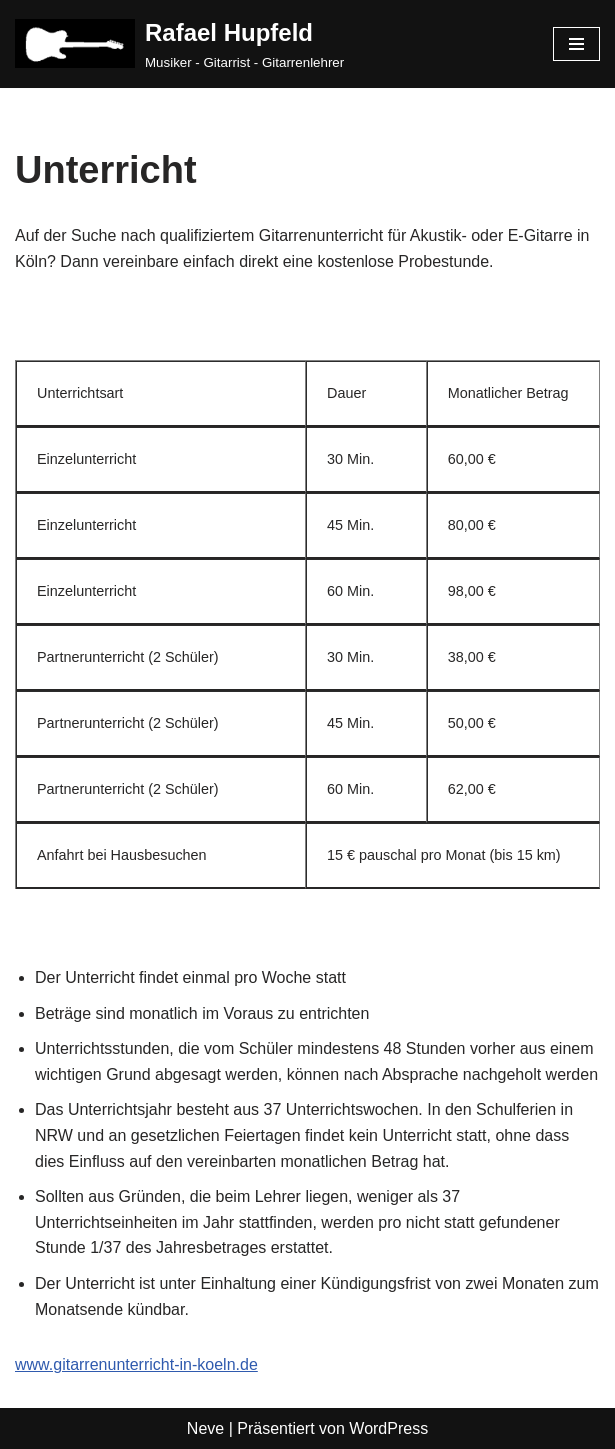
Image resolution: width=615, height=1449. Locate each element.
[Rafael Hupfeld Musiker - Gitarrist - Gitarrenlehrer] (179, 44)
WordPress (388, 1428)
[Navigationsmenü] (576, 44)
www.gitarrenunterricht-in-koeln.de (136, 1364)
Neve (205, 1428)
